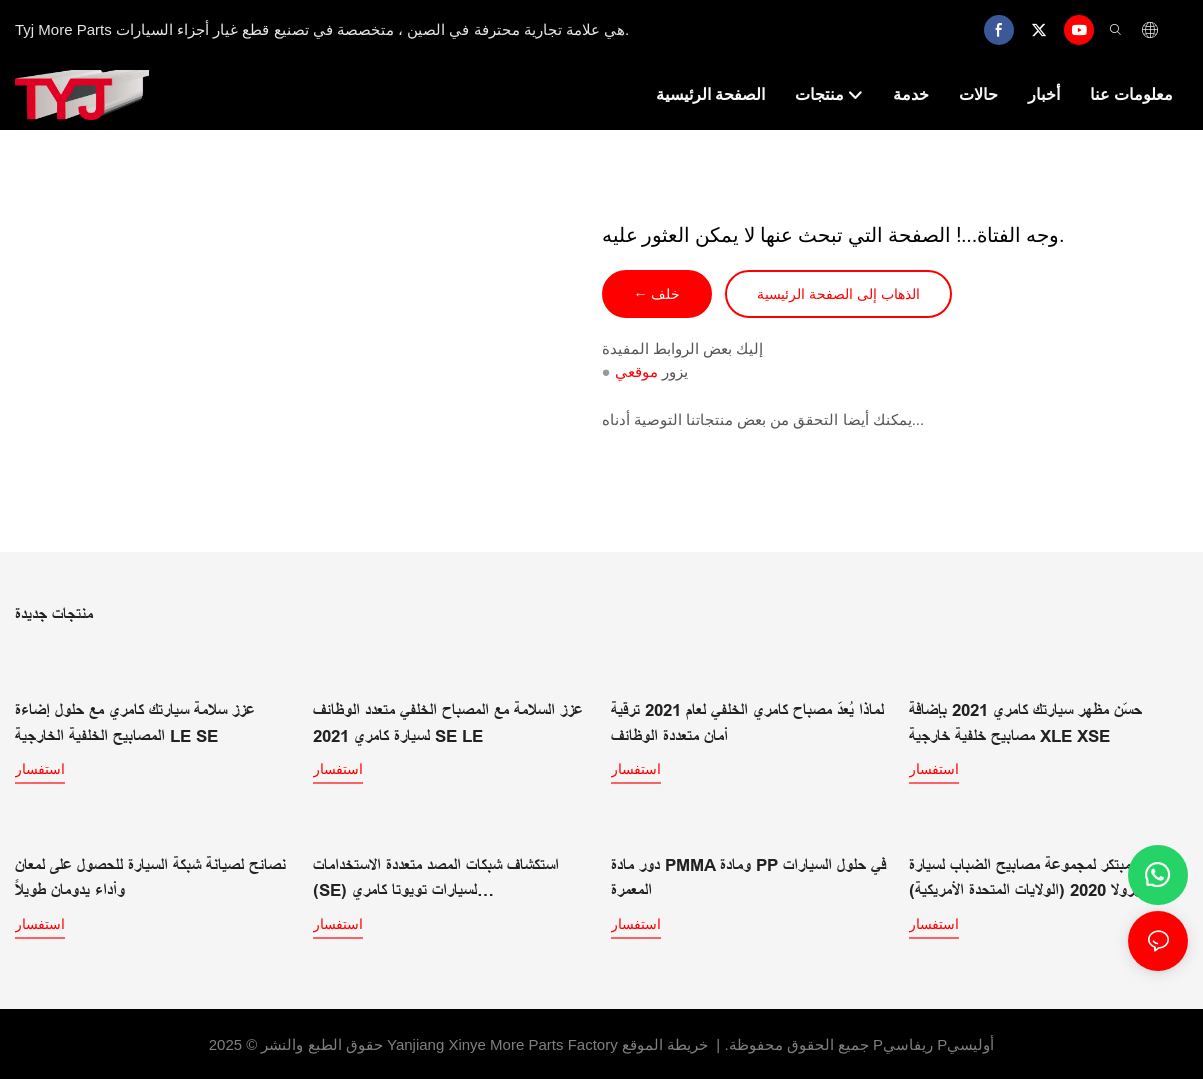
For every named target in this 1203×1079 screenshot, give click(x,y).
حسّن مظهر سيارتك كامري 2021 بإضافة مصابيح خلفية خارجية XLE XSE (1025, 722)
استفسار (40, 768)
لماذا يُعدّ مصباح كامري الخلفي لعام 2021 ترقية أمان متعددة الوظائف (747, 722)
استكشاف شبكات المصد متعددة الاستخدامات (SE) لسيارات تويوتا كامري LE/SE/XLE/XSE (436, 877)
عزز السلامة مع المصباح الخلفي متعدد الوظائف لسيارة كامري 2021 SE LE (448, 722)
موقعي (636, 371)
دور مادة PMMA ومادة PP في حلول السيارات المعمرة (748, 875)
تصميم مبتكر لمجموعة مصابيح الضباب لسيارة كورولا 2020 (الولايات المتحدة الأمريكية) (1040, 875)
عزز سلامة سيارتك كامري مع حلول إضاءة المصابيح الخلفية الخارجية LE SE (135, 722)
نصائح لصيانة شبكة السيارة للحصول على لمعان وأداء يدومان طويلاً (150, 875)
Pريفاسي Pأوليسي (933, 1041)
